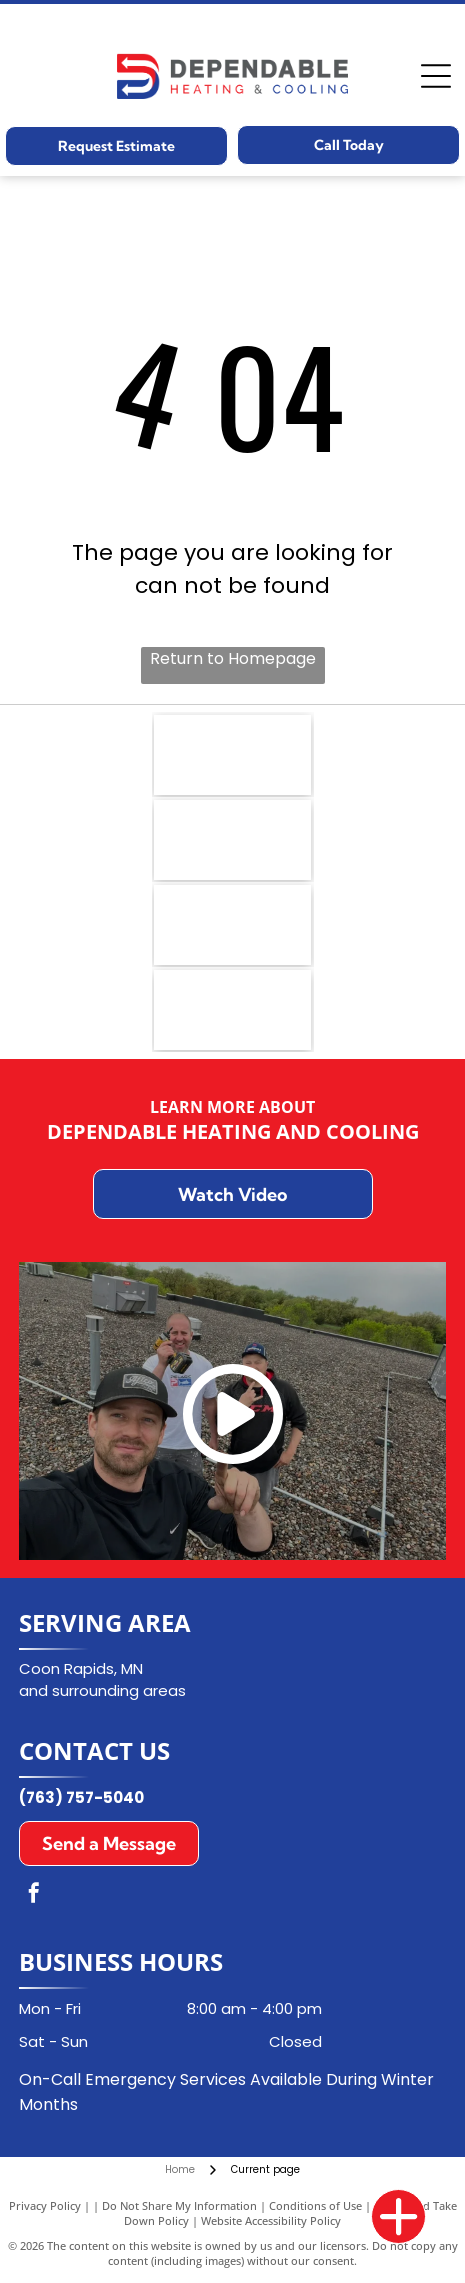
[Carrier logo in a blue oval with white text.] (232, 840)
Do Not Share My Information (179, 2205)
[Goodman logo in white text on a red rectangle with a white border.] (232, 1010)
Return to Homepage (233, 658)
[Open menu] (436, 76)
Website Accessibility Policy (271, 2220)
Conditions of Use (315, 2205)
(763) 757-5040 (81, 1797)
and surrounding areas (102, 1690)
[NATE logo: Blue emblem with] (232, 755)
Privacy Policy (45, 2205)
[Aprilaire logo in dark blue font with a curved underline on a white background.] (232, 925)
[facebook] (34, 1895)
